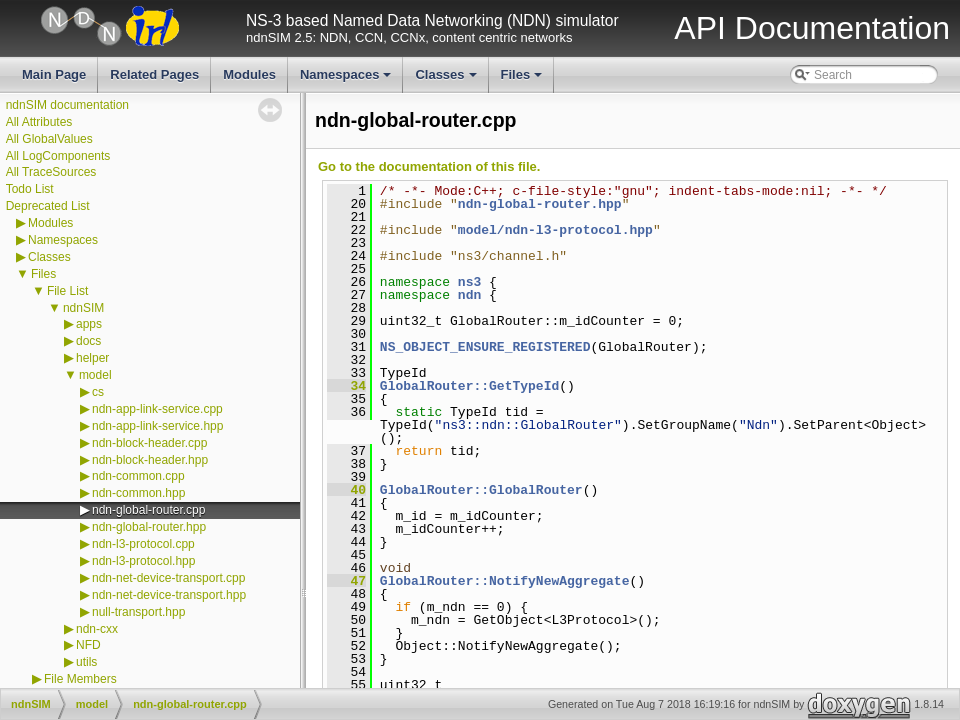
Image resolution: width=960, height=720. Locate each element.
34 (346, 386)
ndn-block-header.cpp (149, 443)
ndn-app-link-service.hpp (157, 426)
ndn (469, 295)
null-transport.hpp (138, 612)
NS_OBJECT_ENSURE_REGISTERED (485, 347)
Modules (249, 74)
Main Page (54, 74)
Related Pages (154, 74)
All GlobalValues (49, 139)
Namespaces (347, 80)
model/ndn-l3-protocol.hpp (555, 230)
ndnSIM (83, 308)
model (95, 375)
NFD (88, 645)
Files (523, 80)
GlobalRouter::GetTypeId (469, 386)
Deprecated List (48, 206)
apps (89, 324)
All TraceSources (51, 172)
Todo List (30, 189)
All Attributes (39, 122)
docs (88, 341)
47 (346, 581)
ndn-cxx (97, 629)
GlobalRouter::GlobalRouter (481, 490)
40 (346, 490)
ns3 (469, 282)
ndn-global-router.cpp (148, 510)
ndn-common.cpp (138, 476)
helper (92, 358)
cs (98, 392)
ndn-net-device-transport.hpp (169, 595)
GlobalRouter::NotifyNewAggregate (505, 581)
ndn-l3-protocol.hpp (143, 561)
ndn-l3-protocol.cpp (143, 544)
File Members (80, 679)
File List (67, 291)
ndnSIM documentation (67, 105)
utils (86, 662)
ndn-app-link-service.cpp (157, 409)
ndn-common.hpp (138, 493)
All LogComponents (58, 156)
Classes (447, 80)
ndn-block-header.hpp (150, 460)
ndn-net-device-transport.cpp (168, 578)
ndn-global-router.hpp (149, 527)
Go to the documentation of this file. (429, 166)
